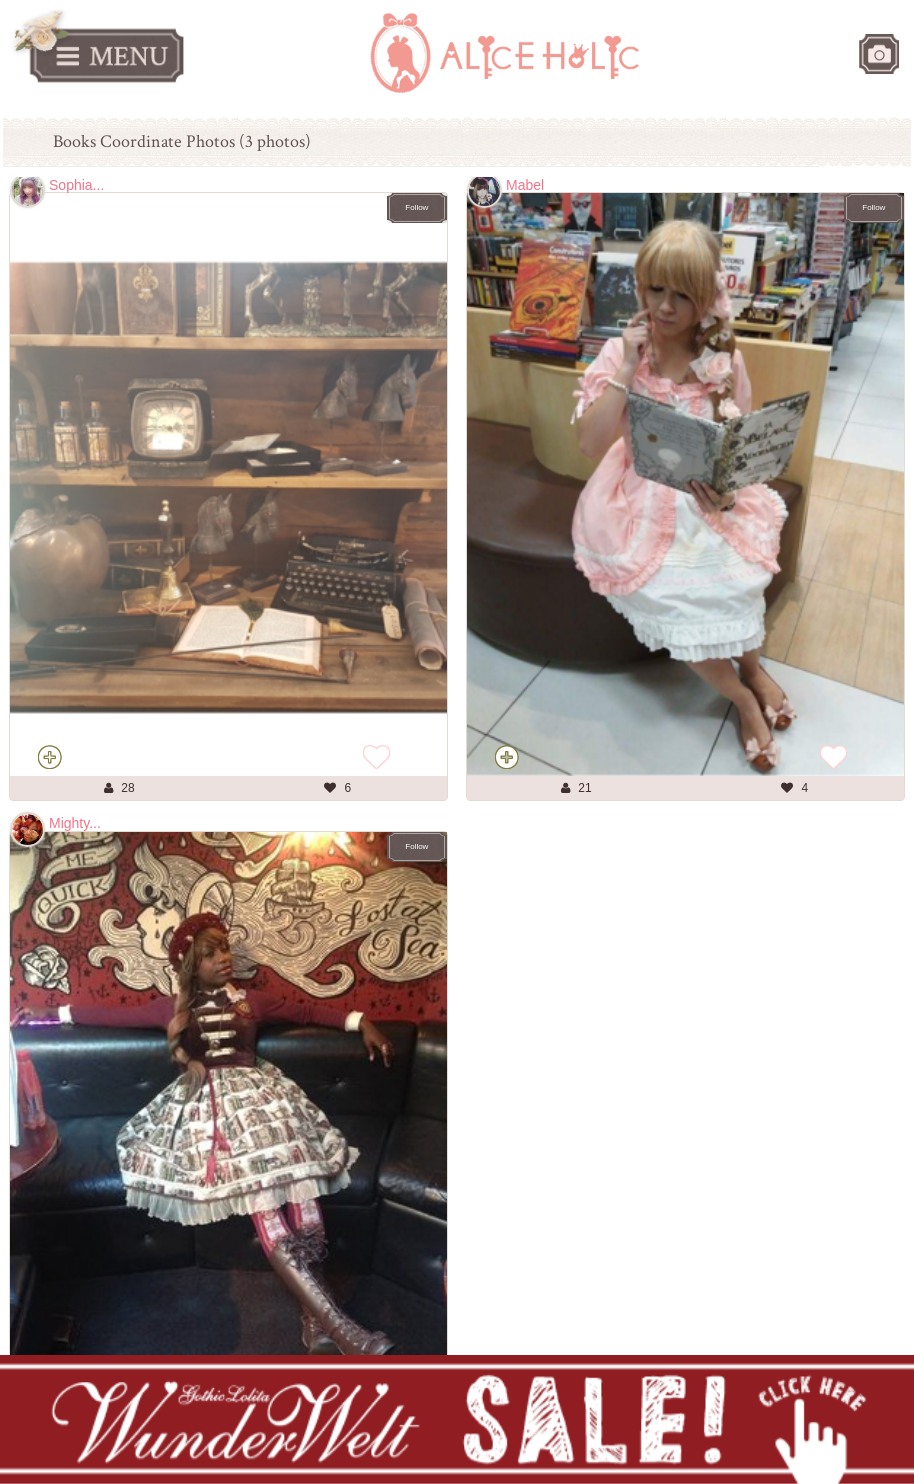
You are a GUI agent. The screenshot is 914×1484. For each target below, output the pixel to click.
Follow (416, 207)
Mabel (525, 185)
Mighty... (75, 823)
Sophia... (76, 185)
